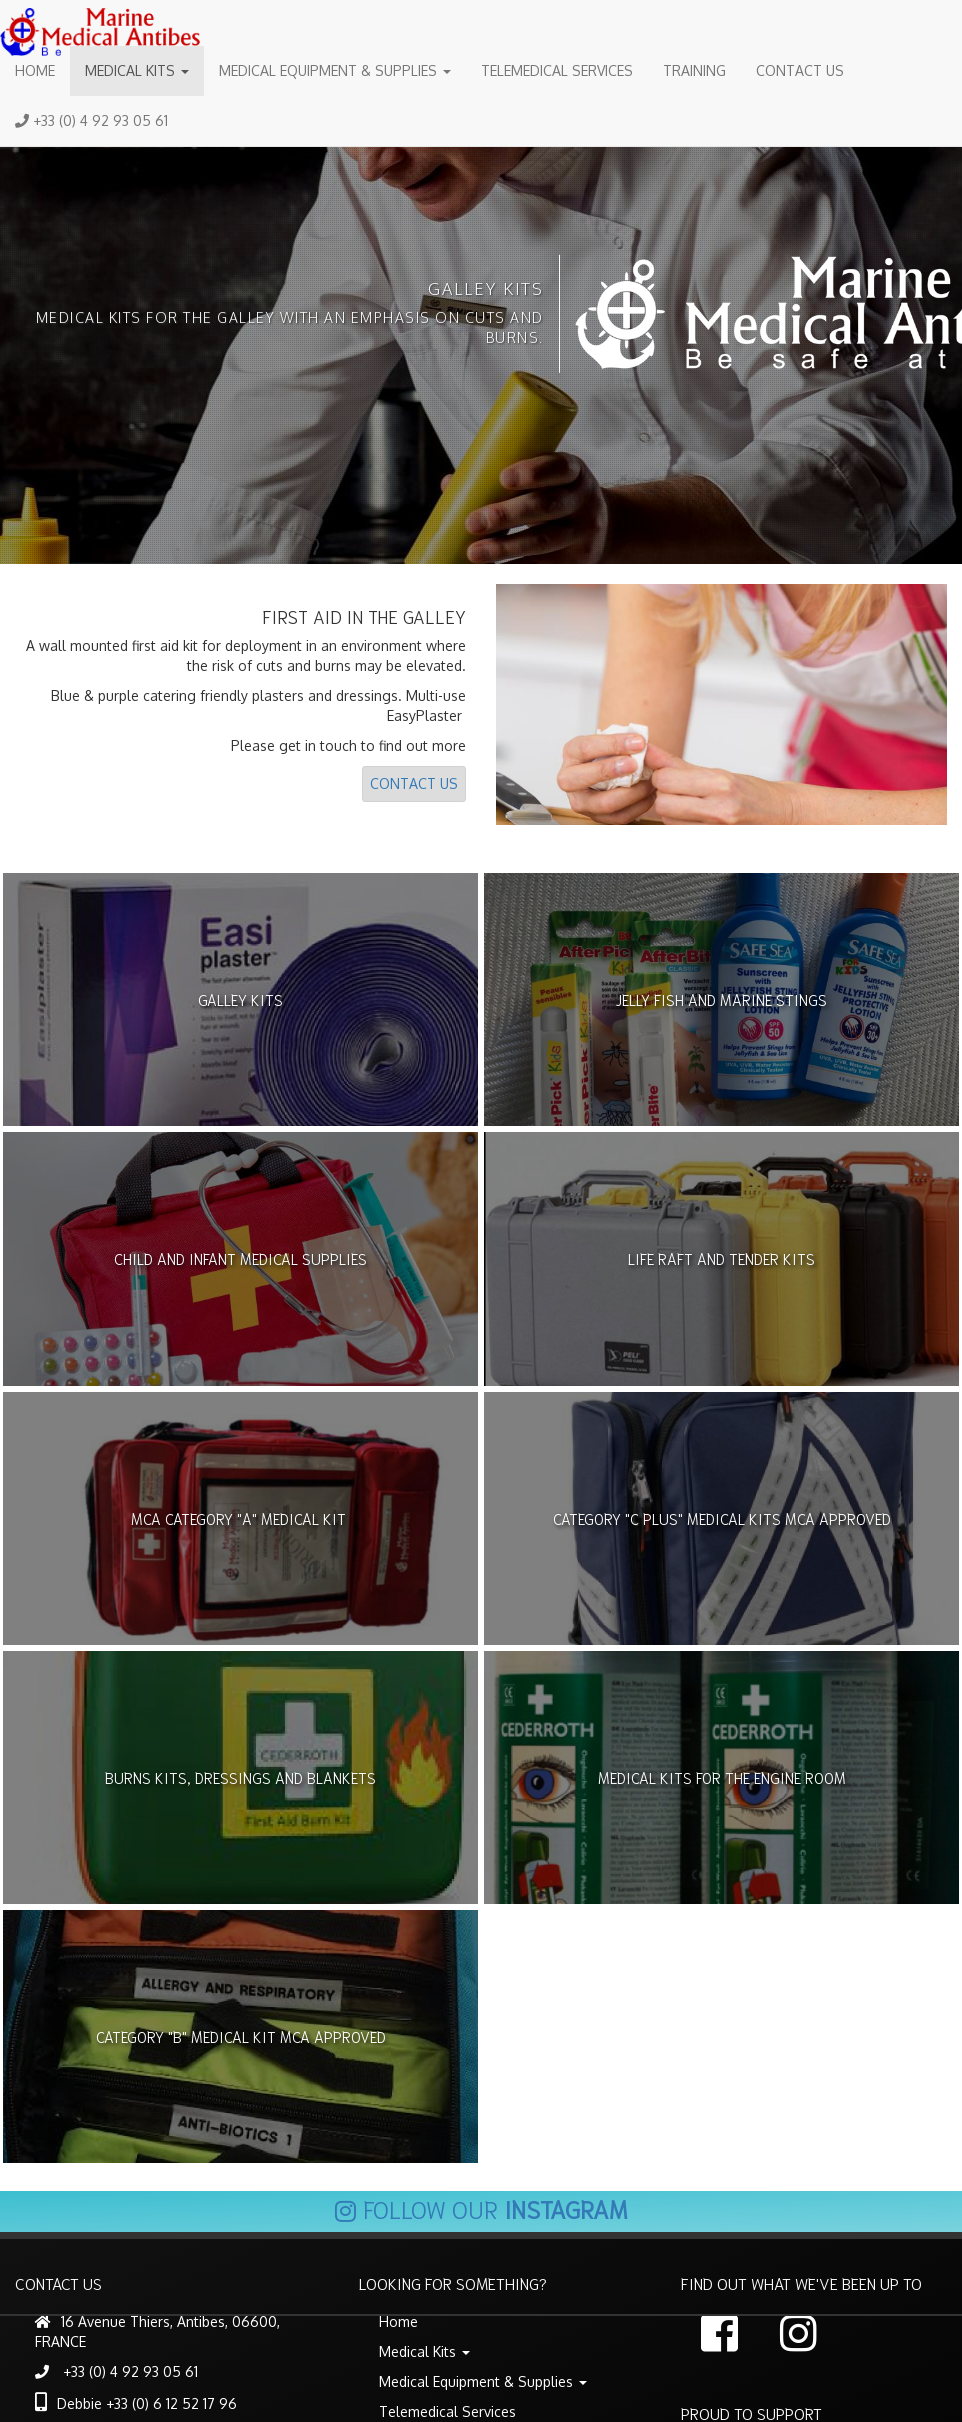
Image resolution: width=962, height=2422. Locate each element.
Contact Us (800, 70)
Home (35, 70)
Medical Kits (137, 70)
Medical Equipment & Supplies (335, 70)
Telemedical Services (557, 70)
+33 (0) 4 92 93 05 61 (91, 120)
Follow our (481, 2208)
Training (694, 70)
